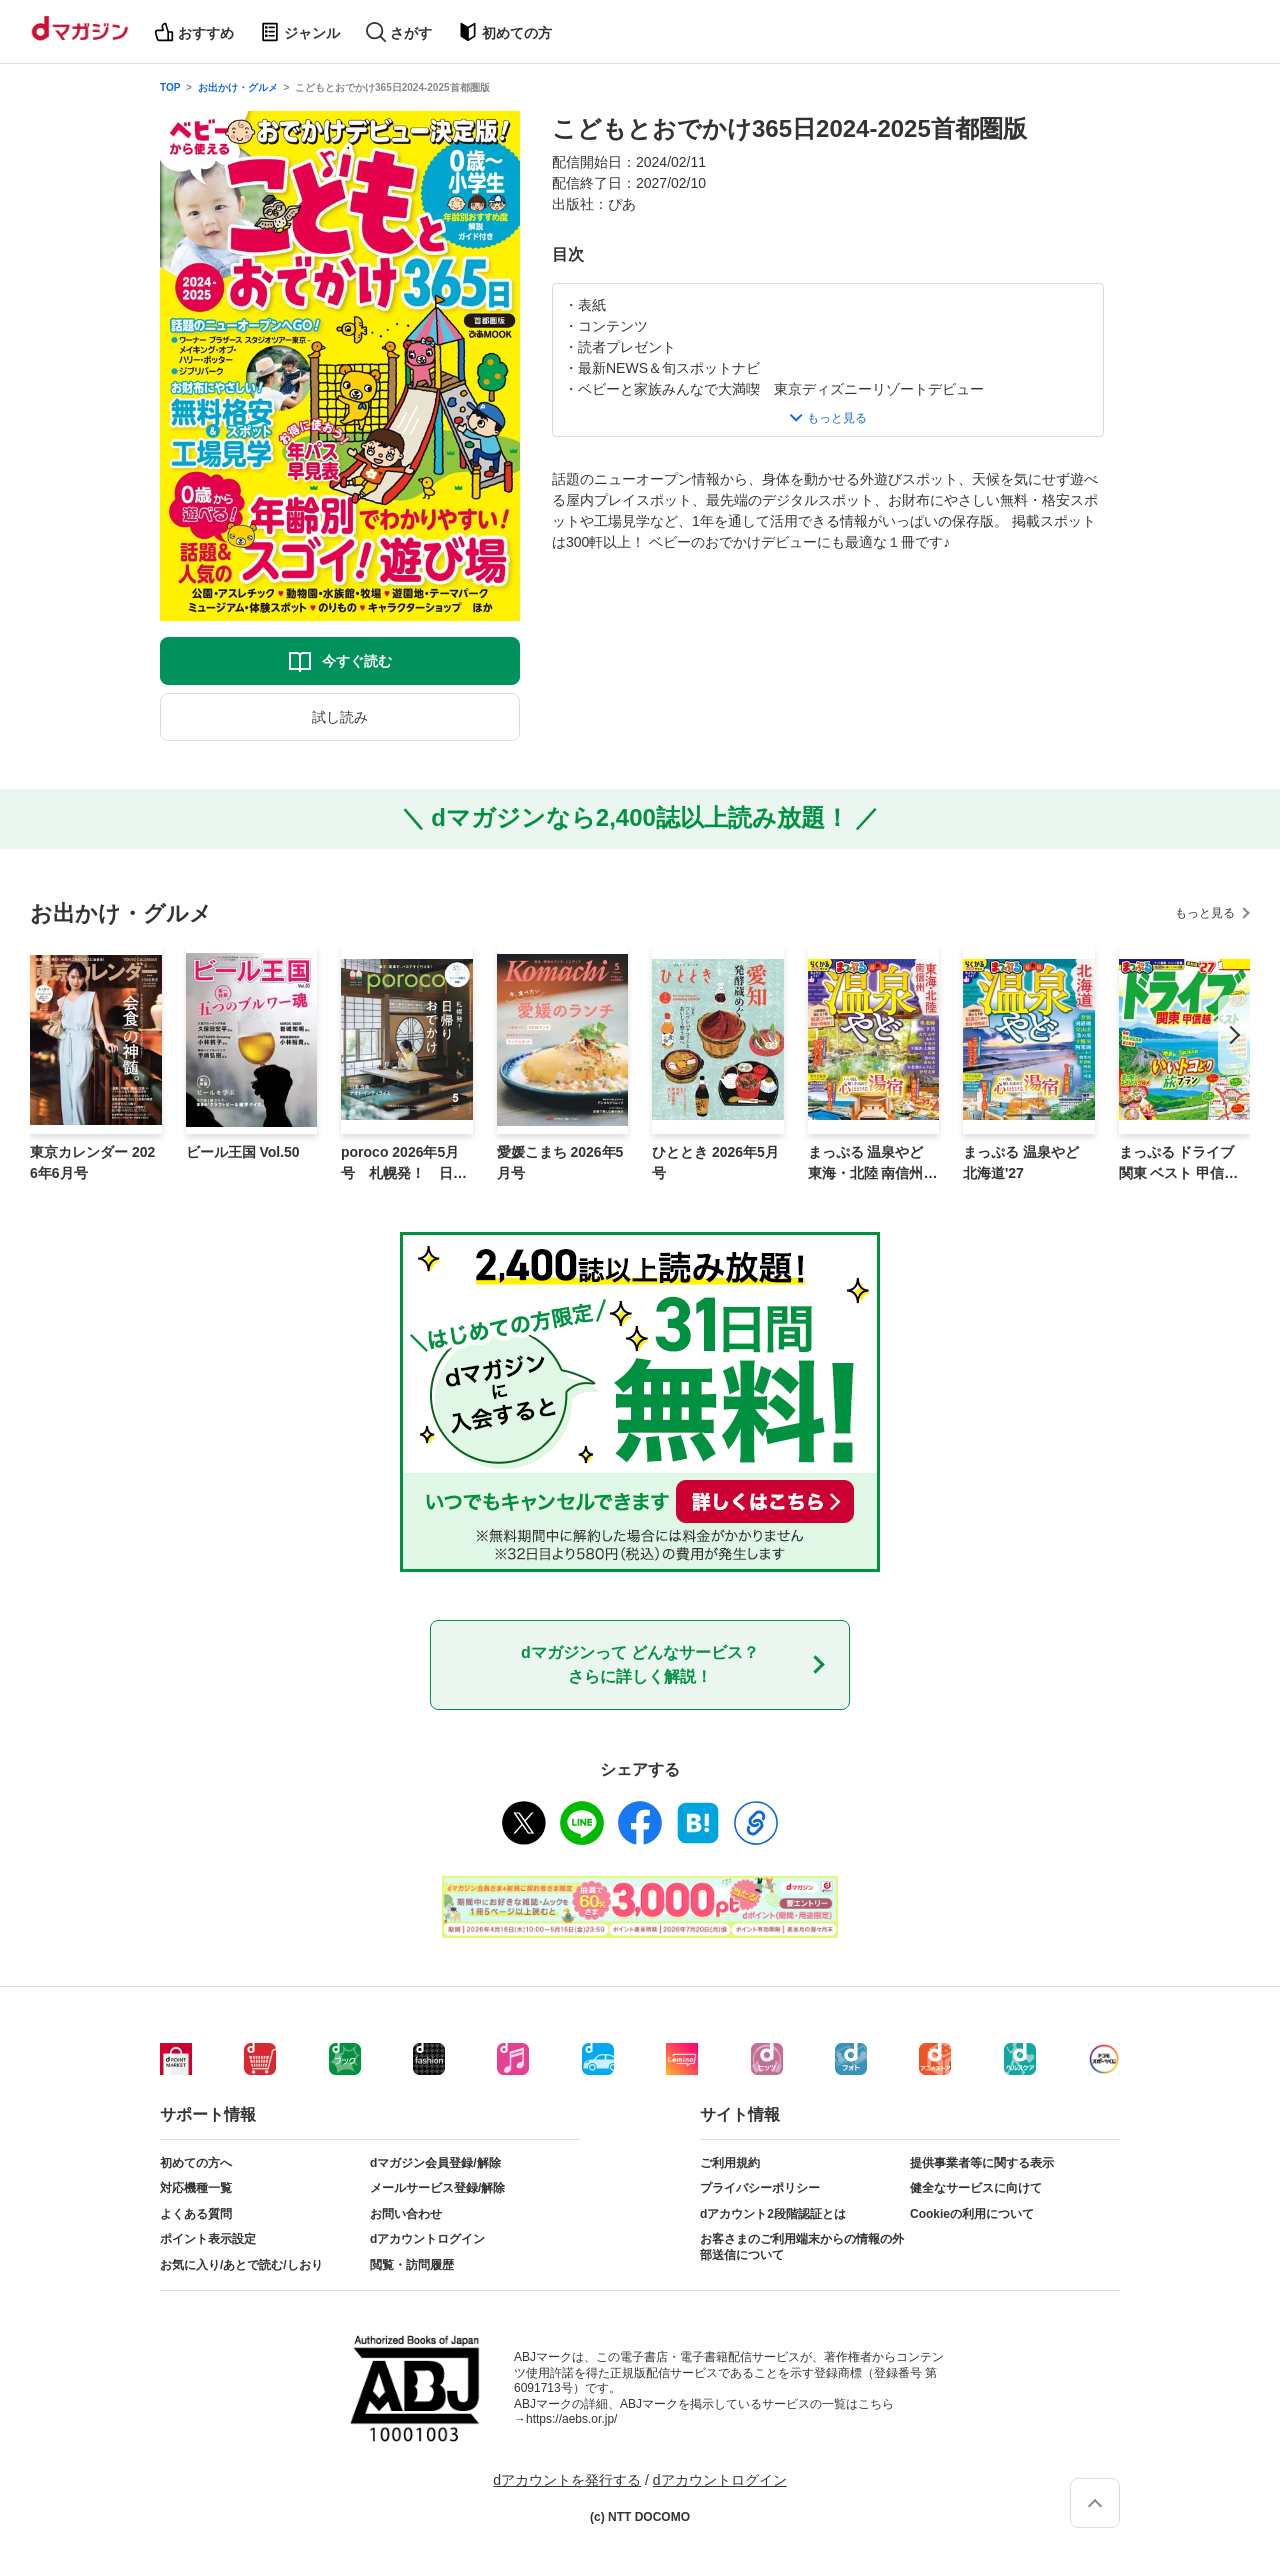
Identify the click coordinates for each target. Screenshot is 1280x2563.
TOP (170, 87)
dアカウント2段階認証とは (773, 2214)
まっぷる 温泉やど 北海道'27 (1021, 1162)
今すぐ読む (357, 661)
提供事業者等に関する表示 (982, 2163)
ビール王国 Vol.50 (243, 1152)
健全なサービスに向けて (976, 2188)
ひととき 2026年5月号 (715, 1162)
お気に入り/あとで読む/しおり (241, 2265)
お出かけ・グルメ (238, 87)
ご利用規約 (730, 2163)
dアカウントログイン (427, 2239)
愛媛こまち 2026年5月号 (560, 1162)
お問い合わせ (406, 2214)
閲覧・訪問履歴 (412, 2265)
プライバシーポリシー (760, 2188)
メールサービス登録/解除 (437, 2188)
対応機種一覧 (196, 2188)
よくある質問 (196, 2214)
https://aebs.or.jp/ (571, 2419)
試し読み (340, 717)
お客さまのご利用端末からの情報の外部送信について (802, 2247)
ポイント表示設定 (208, 2239)
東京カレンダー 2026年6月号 (92, 1162)
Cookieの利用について (972, 2214)
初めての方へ (196, 2163)
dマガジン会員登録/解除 (435, 2163)
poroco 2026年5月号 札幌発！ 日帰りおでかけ (404, 1164)
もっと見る (1205, 913)
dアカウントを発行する (567, 2480)
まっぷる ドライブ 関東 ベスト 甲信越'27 (1184, 1164)
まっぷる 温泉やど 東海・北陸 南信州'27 (871, 1164)
